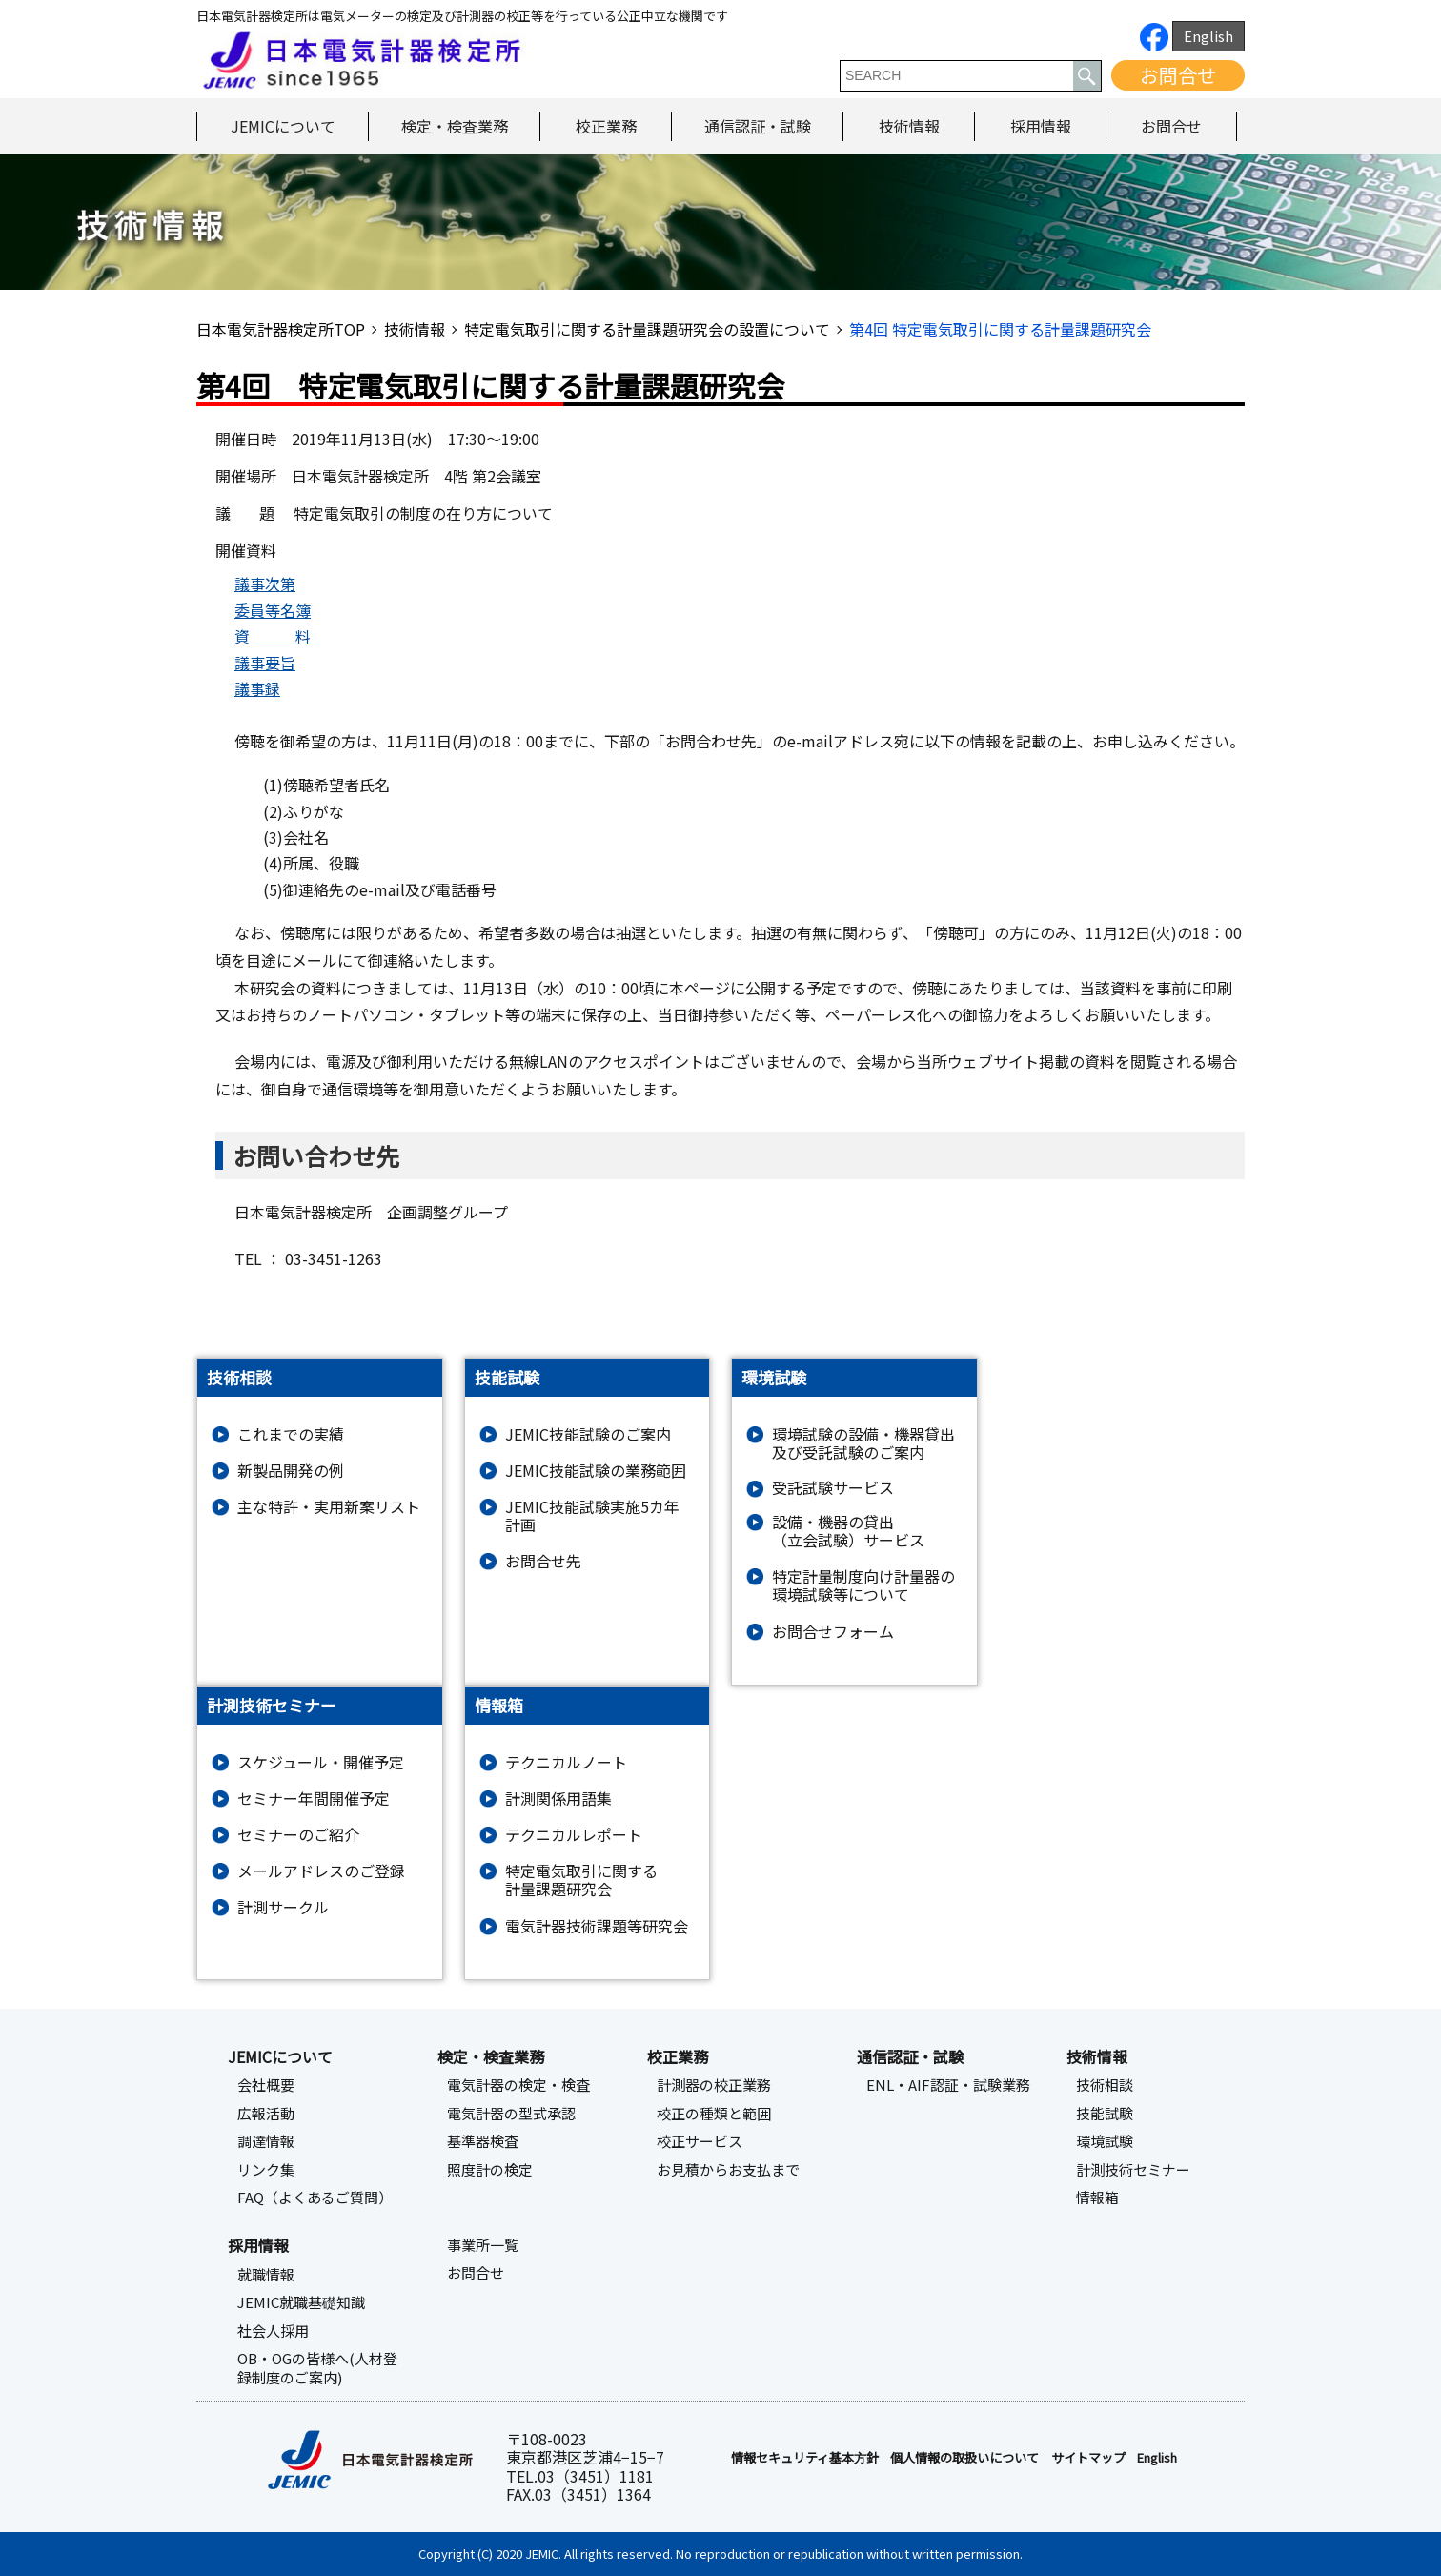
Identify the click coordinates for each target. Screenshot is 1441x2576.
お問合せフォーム (833, 1632)
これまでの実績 (290, 1434)
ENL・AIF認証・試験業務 (948, 2085)
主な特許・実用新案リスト (328, 1507)
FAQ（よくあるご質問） (315, 2197)
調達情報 (265, 2141)
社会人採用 (273, 2331)
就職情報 (265, 2274)
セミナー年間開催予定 (313, 1798)
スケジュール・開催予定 (320, 1762)
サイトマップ (1088, 2457)
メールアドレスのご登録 (321, 1871)
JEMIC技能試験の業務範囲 (595, 1471)
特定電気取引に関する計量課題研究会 (581, 1880)
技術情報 (909, 125)
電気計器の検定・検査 (518, 2085)
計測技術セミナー (1133, 2169)
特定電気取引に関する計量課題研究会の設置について (647, 329)
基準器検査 (482, 2141)
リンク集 (265, 2169)
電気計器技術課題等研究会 (596, 1926)
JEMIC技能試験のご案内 (588, 1434)
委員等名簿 (272, 610)
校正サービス (699, 2141)
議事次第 (264, 583)
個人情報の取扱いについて (964, 2457)
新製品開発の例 (290, 1471)
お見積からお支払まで (728, 2169)
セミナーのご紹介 (298, 1835)
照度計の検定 (490, 2169)
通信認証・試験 (757, 125)
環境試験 (1104, 2141)
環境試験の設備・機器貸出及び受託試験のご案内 (863, 1443)
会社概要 (265, 2085)
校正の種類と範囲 (714, 2113)
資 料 (272, 635)
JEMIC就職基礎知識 (301, 2302)
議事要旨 (264, 662)
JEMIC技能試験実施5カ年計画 (592, 1516)
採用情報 (1040, 125)
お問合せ (1178, 75)
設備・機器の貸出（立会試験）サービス (848, 1531)
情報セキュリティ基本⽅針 (805, 2457)
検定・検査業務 (454, 125)
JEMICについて (283, 125)
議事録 (257, 688)
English (1208, 36)
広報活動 (265, 2113)
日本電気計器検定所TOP (280, 329)
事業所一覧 (482, 2245)
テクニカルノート (566, 1762)
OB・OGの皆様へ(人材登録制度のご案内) (317, 2368)
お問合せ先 (543, 1561)
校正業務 (606, 125)
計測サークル (283, 1907)
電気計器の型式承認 (511, 2113)
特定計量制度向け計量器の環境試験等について (863, 1585)
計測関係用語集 (558, 1798)
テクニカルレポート (573, 1835)
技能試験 (1104, 2113)
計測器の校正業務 (714, 2085)
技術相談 (1104, 2085)
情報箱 (1097, 2197)
